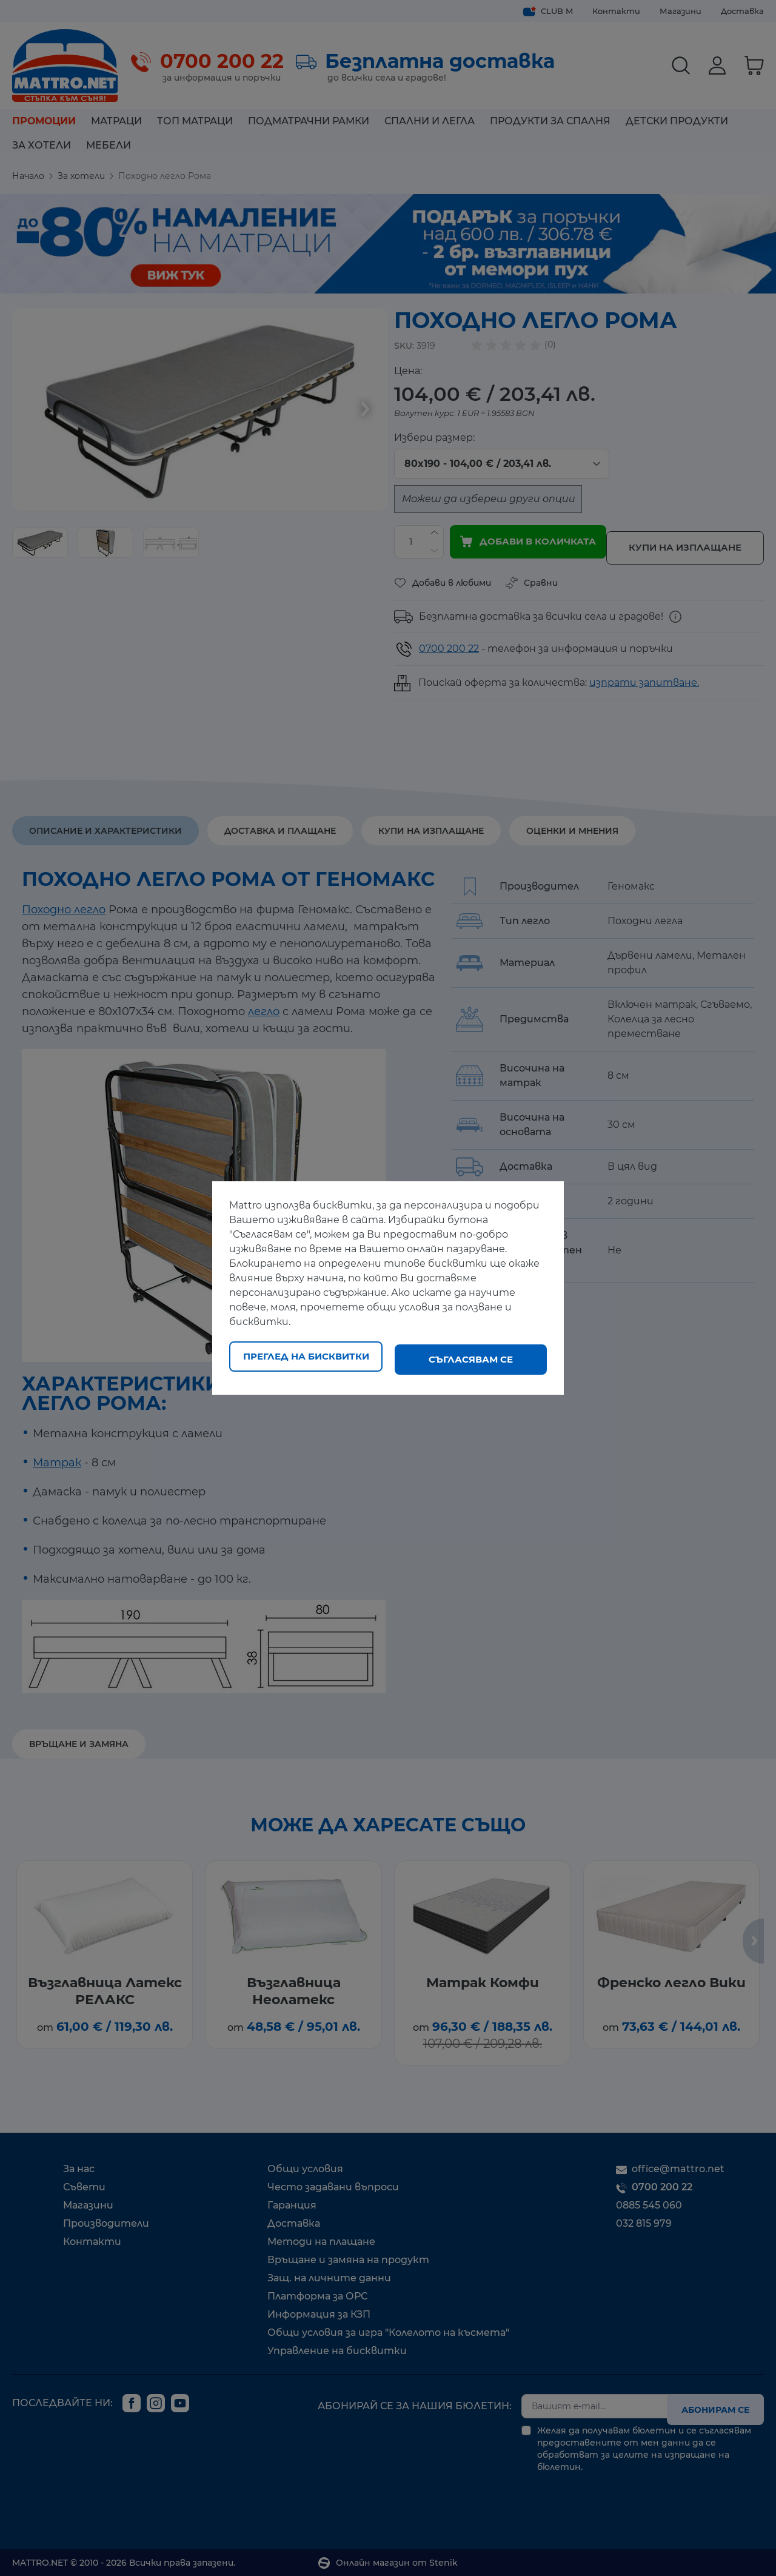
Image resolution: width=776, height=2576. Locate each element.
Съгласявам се (471, 1359)
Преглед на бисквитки (306, 1359)
